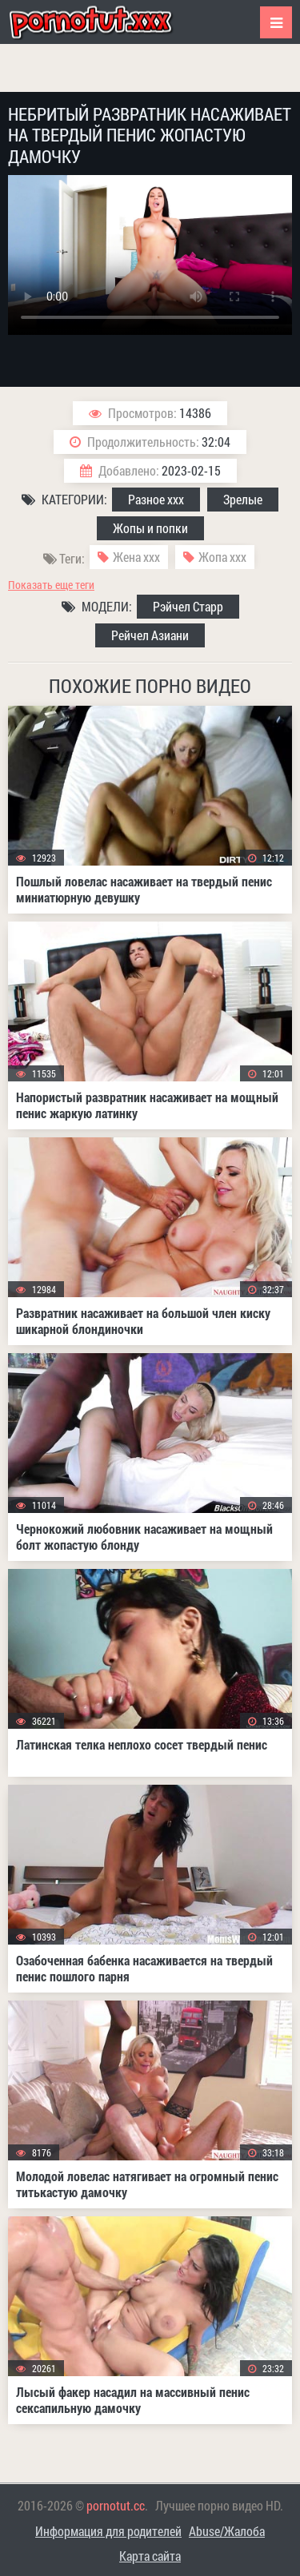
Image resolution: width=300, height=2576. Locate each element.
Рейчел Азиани (150, 635)
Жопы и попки (150, 528)
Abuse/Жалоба (227, 2530)
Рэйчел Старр (188, 606)
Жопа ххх (222, 556)
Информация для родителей (108, 2530)
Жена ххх (136, 556)
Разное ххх (156, 499)
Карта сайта (150, 2555)
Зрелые (242, 499)
